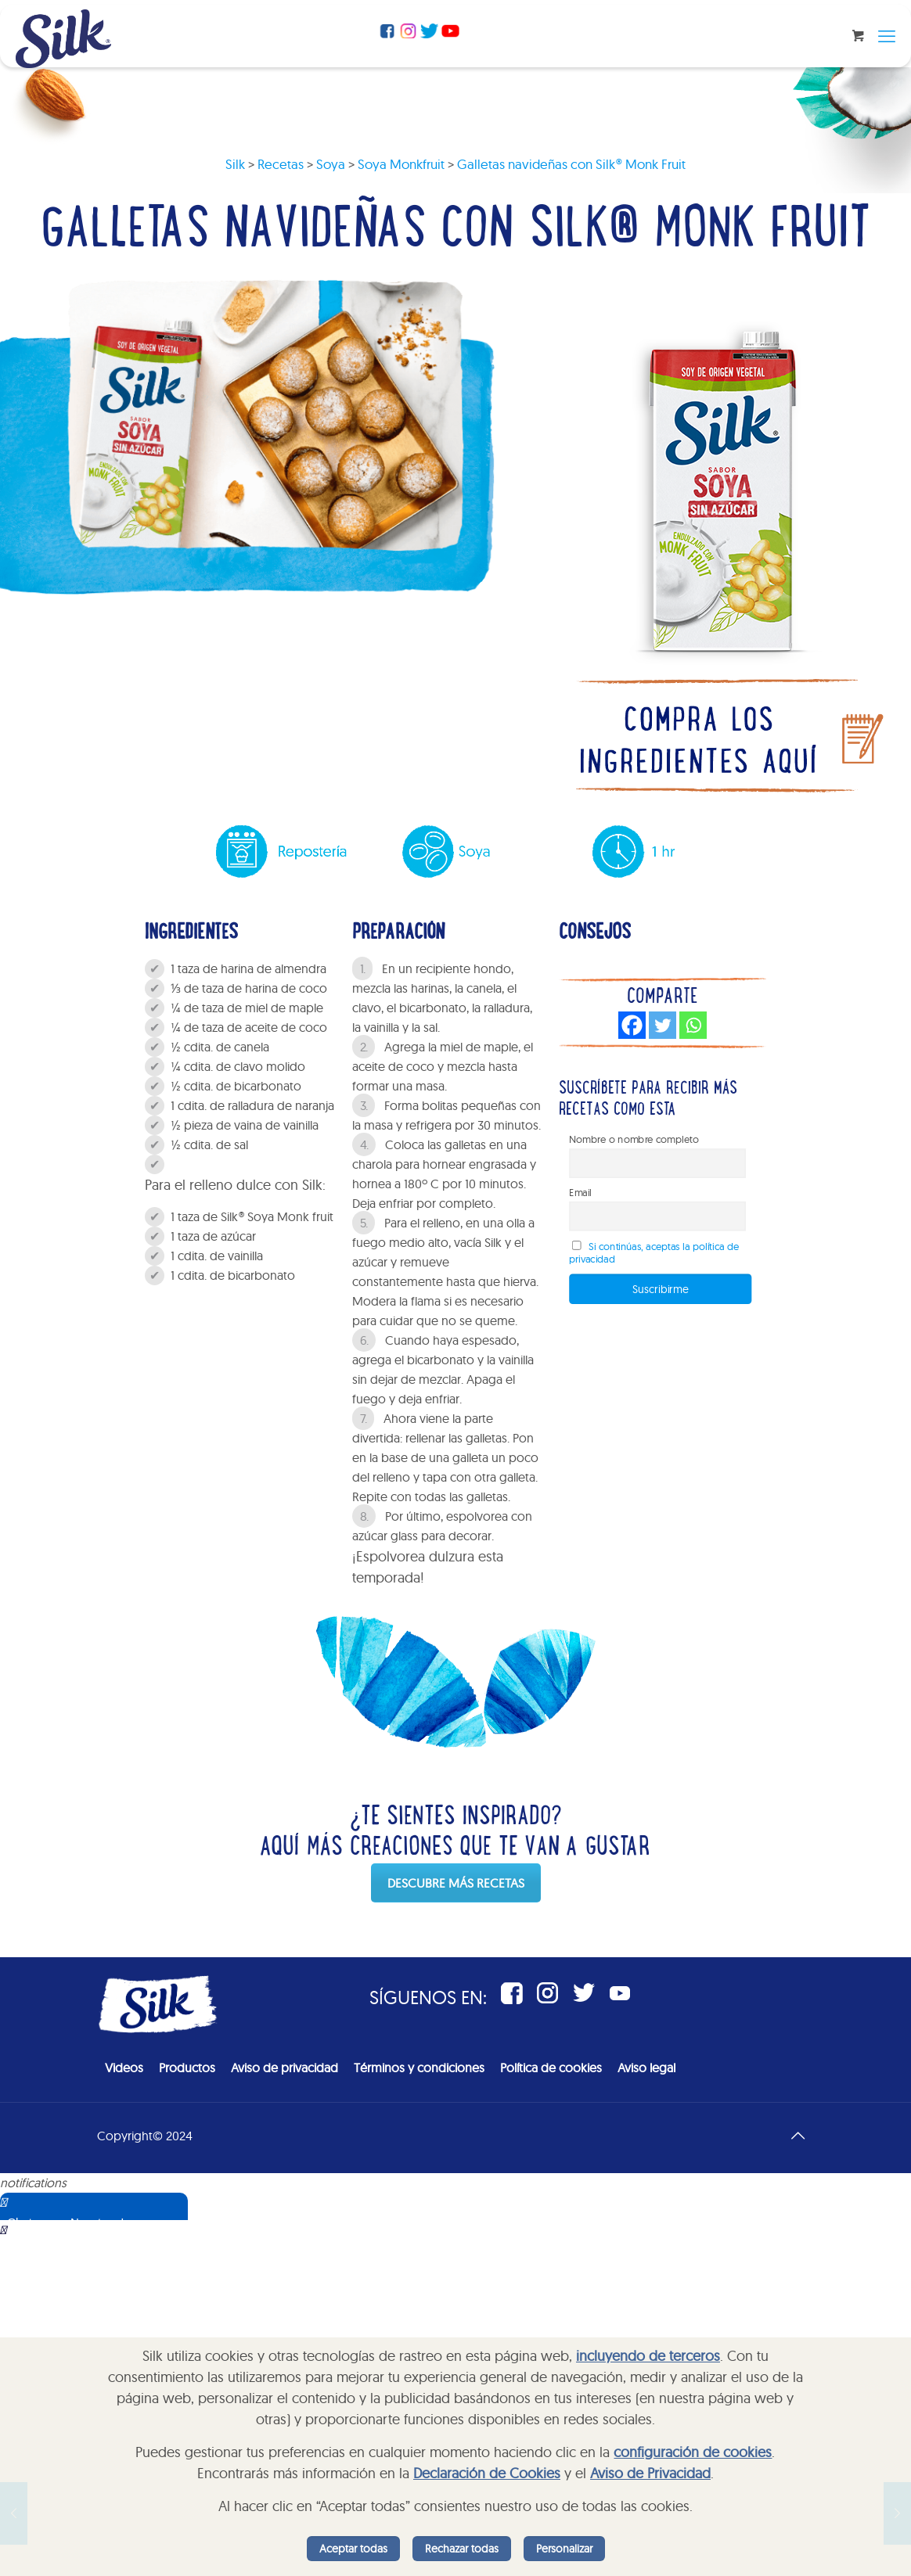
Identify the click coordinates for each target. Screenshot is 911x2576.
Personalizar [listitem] (564, 2549)
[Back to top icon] (797, 2135)
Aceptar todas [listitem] (353, 2549)
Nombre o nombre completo (635, 1139)
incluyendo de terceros (648, 2356)
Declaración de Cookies (486, 2473)
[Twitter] (662, 1025)
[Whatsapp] (693, 1025)
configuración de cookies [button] (693, 2452)
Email (581, 1192)
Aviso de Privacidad (650, 2473)
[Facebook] (632, 1025)
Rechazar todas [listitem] (462, 2549)
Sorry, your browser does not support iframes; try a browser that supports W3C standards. (113, 2298)
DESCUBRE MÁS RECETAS (455, 1883)
